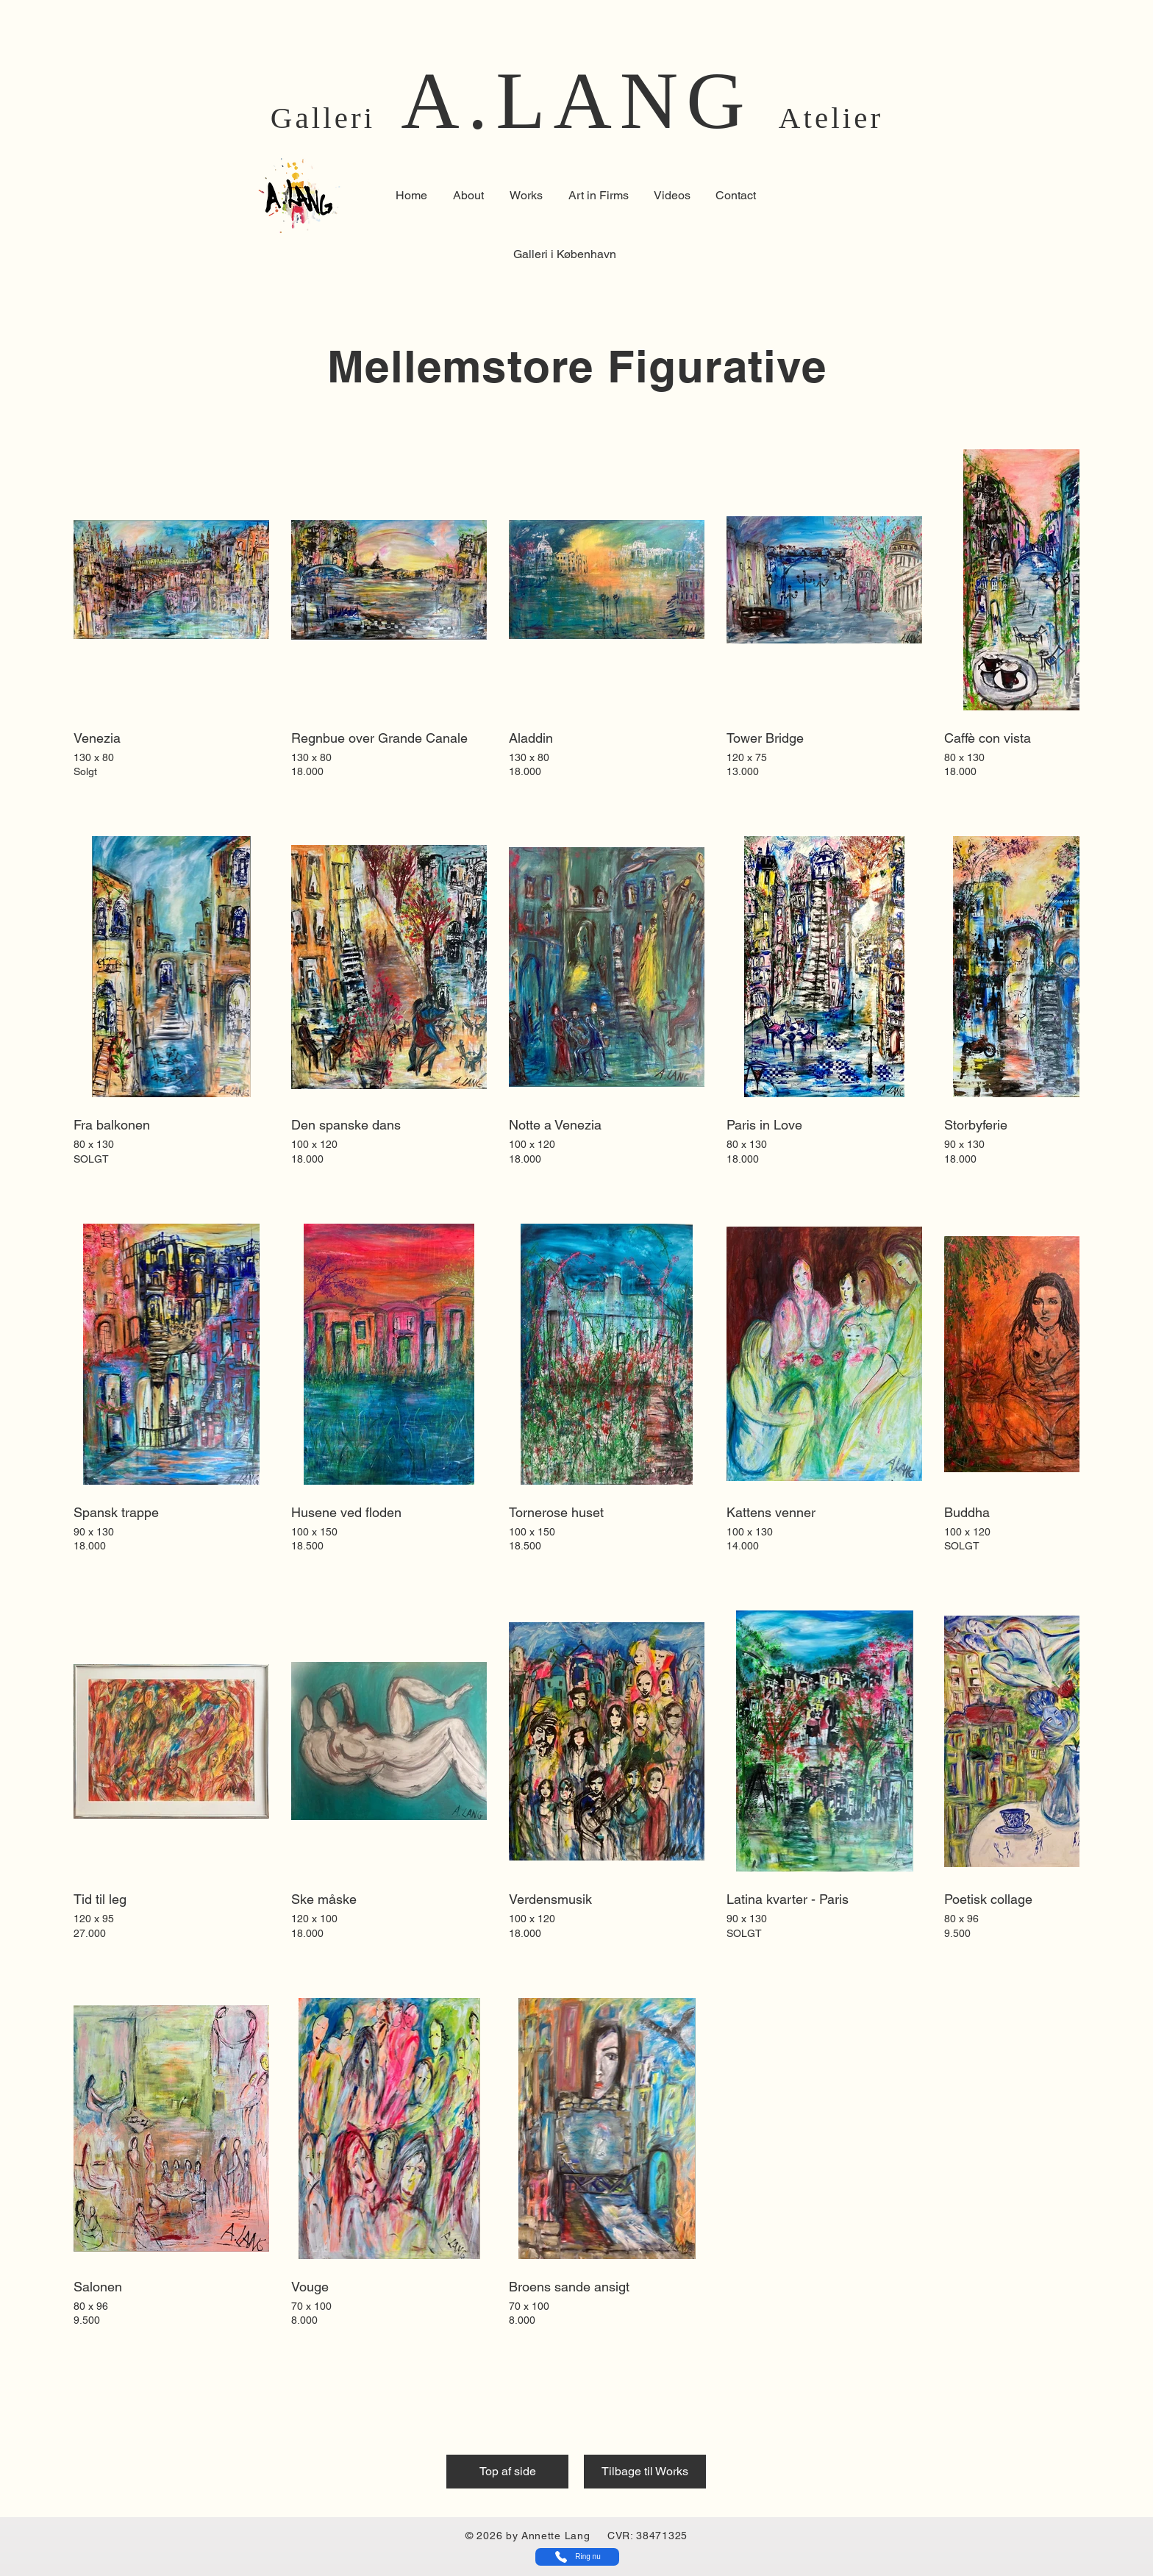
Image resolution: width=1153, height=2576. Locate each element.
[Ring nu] (577, 2557)
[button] (598, 195)
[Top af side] (507, 2471)
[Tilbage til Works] (645, 2471)
